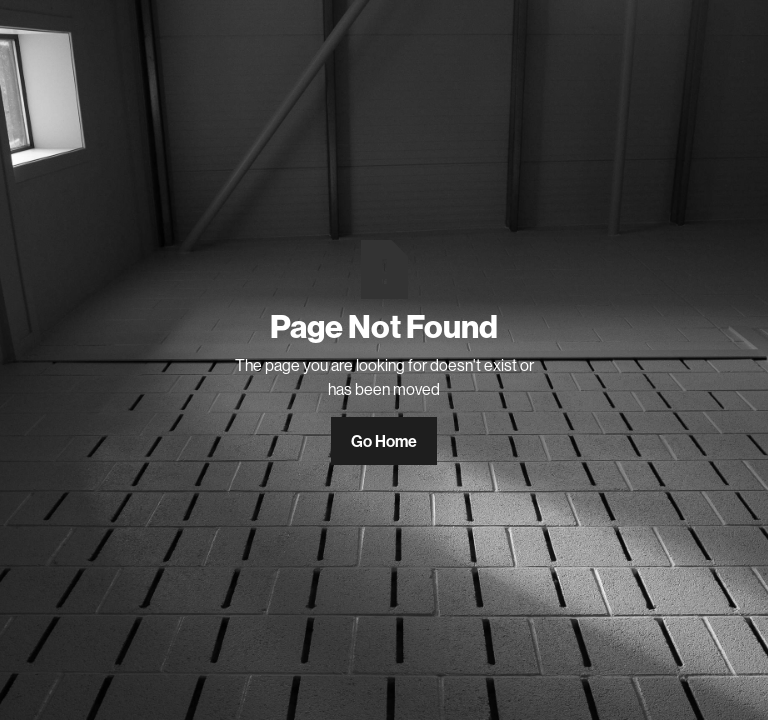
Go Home (384, 441)
